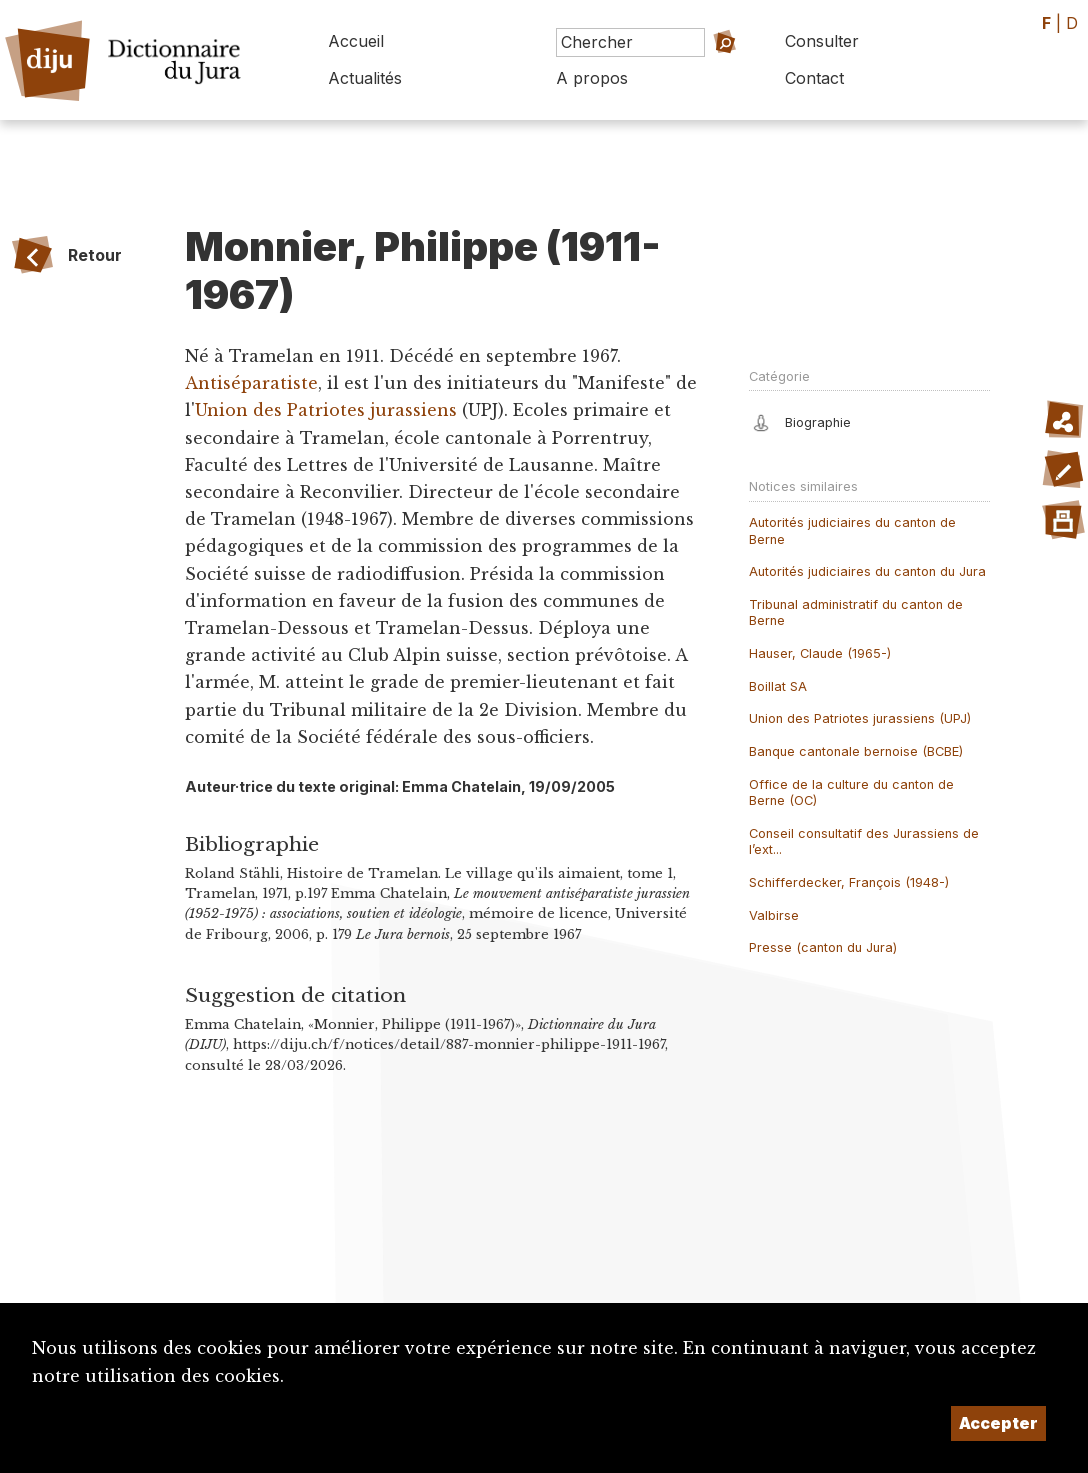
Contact (814, 78)
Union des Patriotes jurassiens (326, 410)
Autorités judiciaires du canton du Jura (867, 571)
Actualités (365, 78)
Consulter (822, 41)
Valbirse (774, 915)
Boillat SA (778, 686)
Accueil (356, 41)
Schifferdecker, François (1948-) (849, 882)
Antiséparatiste (251, 383)
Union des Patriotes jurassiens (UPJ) (860, 718)
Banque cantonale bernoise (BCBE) (856, 751)
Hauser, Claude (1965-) (820, 653)
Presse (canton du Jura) (823, 947)
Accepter (998, 1423)
